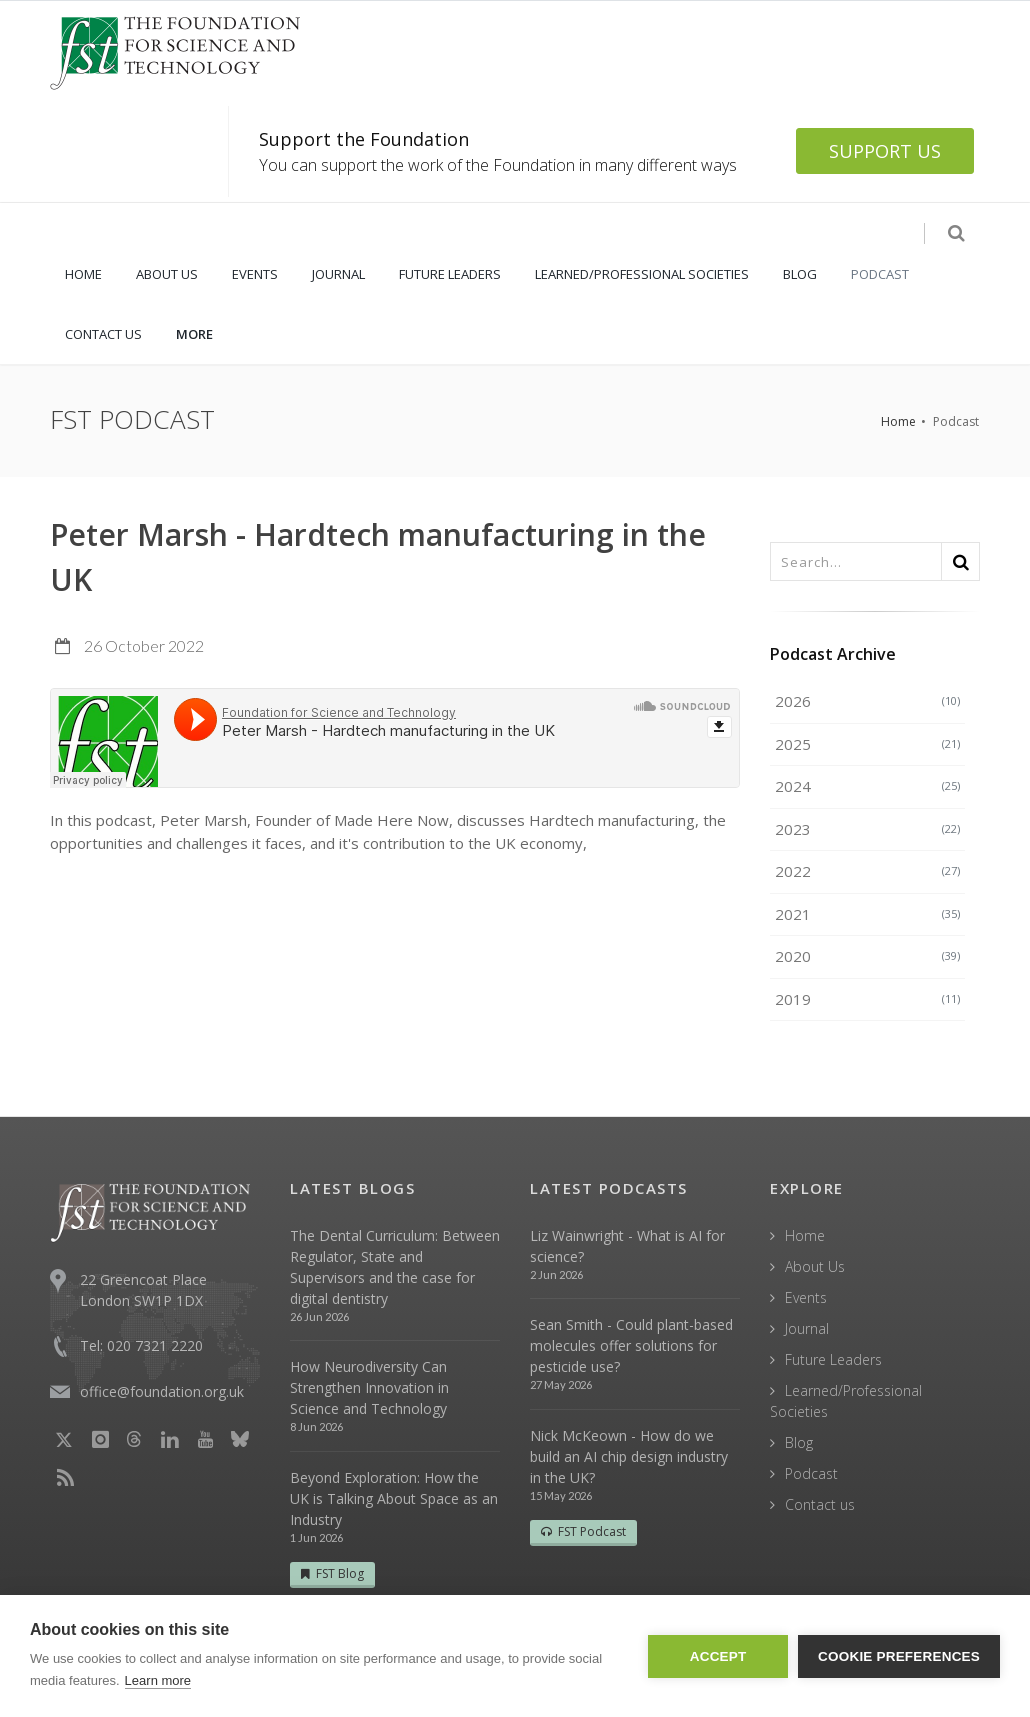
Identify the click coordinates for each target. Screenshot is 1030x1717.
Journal (807, 1328)
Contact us (820, 1504)
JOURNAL (338, 274)
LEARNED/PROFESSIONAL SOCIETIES (642, 274)
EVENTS (255, 274)
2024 (867, 786)
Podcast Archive (833, 654)
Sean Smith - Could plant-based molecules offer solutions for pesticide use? (631, 1345)
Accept (718, 1656)
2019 (867, 999)
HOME (83, 274)
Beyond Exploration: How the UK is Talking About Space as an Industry (394, 1498)
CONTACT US (103, 334)
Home (898, 421)
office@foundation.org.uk (162, 1391)
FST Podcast (583, 1531)
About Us (815, 1266)
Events (806, 1297)
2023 (867, 829)
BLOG (800, 274)
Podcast (811, 1473)
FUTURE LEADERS (450, 274)
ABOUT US (167, 274)
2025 (867, 744)
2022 (867, 871)
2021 (867, 914)
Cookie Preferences (899, 1656)
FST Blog (332, 1573)
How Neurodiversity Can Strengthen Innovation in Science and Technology (369, 1387)
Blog (799, 1442)
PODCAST (880, 274)
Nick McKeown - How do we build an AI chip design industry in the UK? (629, 1456)
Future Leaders (833, 1359)
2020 (867, 956)
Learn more (158, 1680)
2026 (867, 701)
